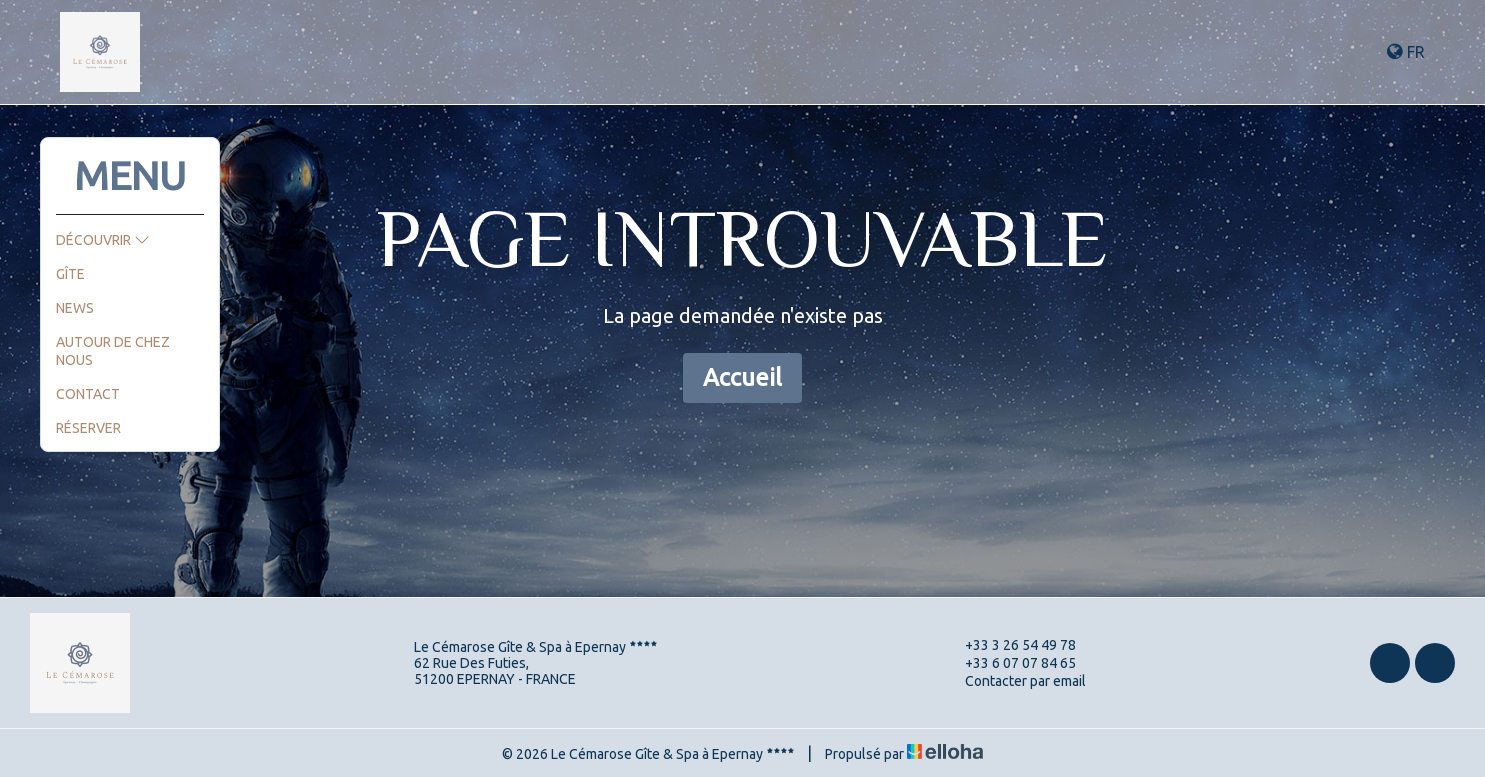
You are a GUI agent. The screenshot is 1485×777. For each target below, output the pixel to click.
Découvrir (103, 240)
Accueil (742, 377)
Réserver (88, 428)
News (75, 308)
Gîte (70, 274)
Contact (88, 394)
